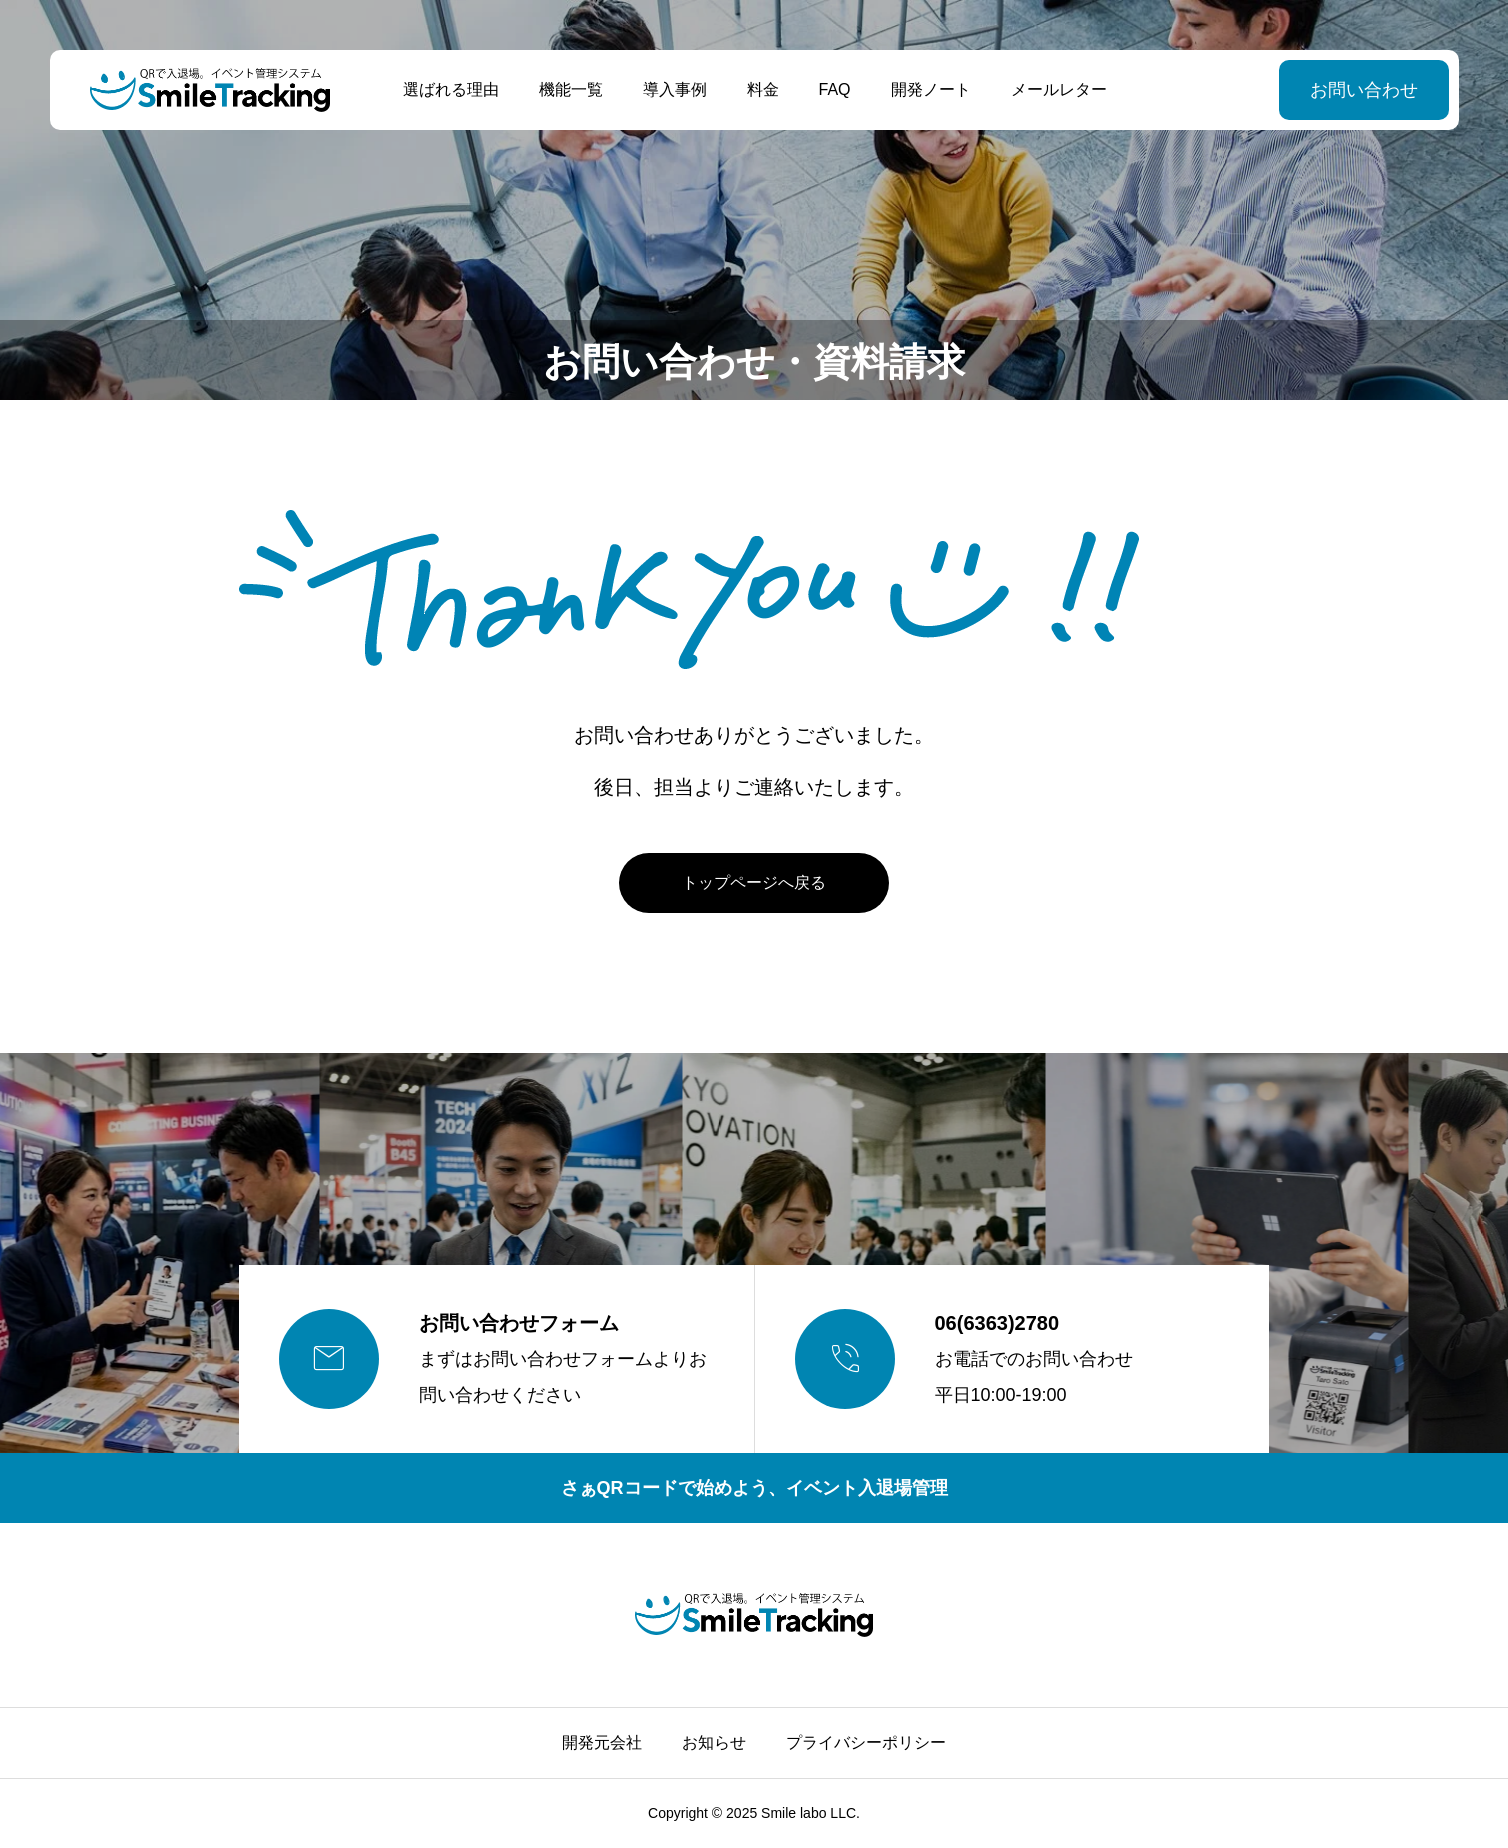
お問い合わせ (1363, 90)
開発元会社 (602, 1742)
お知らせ (714, 1742)
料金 (762, 89)
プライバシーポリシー (866, 1742)
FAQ (834, 89)
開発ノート (930, 89)
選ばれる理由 (450, 89)
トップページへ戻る (754, 882)
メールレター (1058, 89)
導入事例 (674, 89)
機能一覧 (570, 89)
